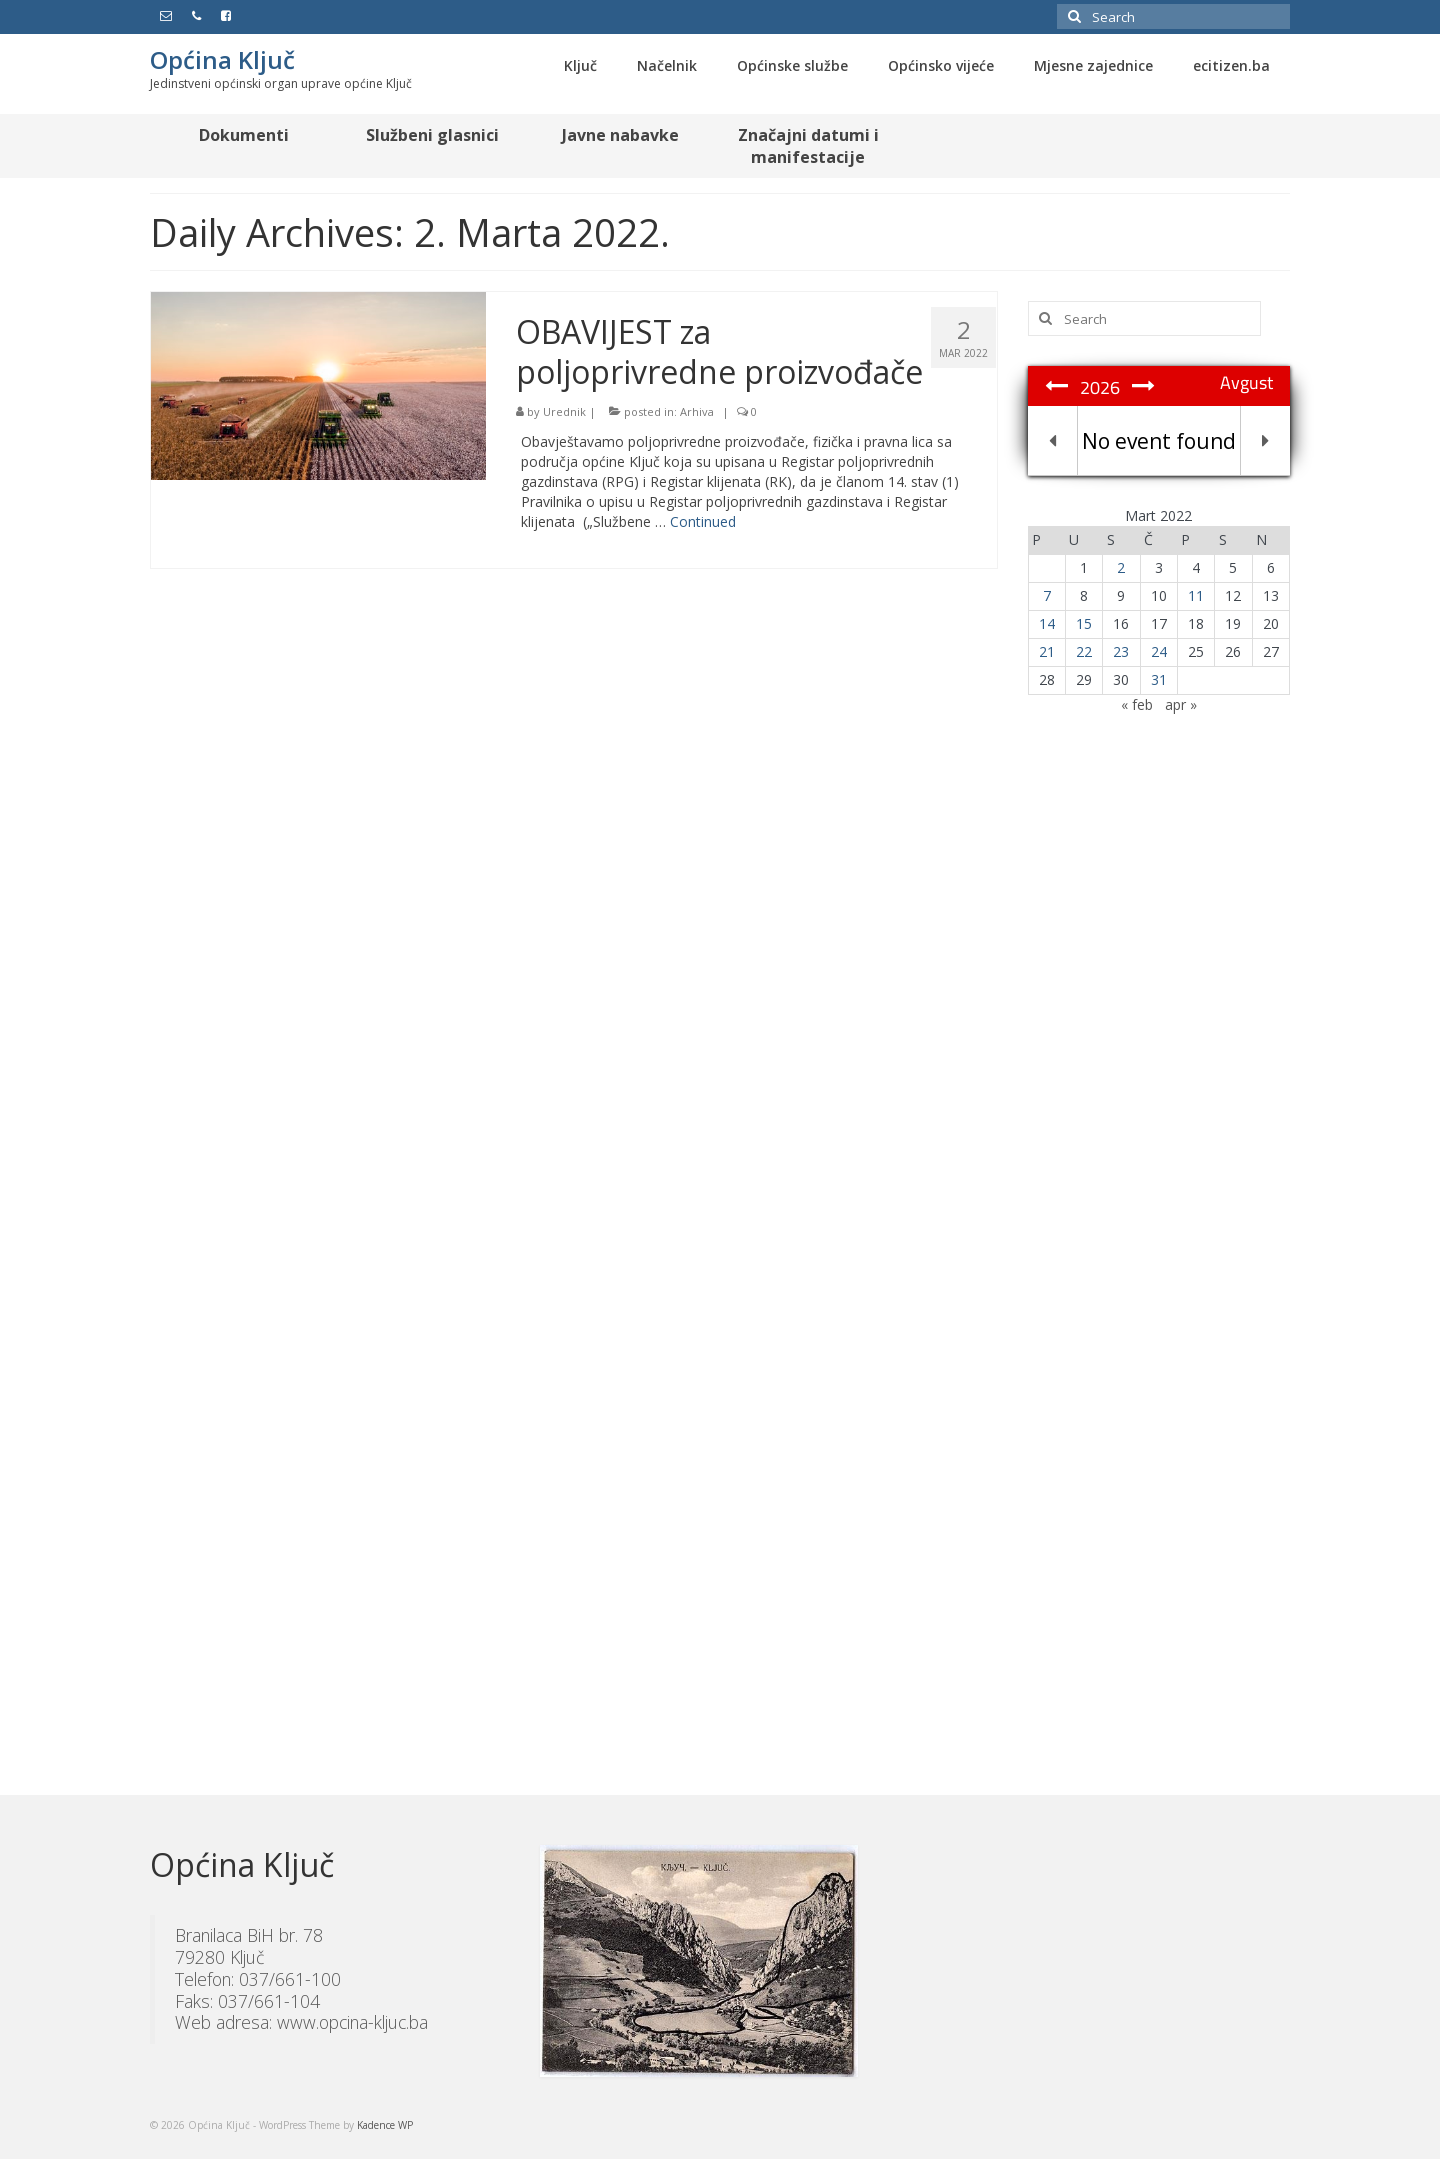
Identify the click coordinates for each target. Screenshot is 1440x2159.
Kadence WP (385, 2125)
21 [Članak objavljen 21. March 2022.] (1047, 651)
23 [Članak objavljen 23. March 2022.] (1121, 651)
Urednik (564, 411)
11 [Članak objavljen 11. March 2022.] (1196, 595)
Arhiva (697, 411)
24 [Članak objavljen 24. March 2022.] (1159, 651)
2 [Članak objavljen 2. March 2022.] (1121, 567)
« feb (1137, 704)
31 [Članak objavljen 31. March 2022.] (1159, 679)
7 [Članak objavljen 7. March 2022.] (1047, 595)
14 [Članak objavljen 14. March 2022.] (1047, 623)
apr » (1181, 704)
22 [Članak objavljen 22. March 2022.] (1084, 651)
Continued (703, 521)
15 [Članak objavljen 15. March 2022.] (1084, 623)
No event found (1159, 441)
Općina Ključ (222, 59)
